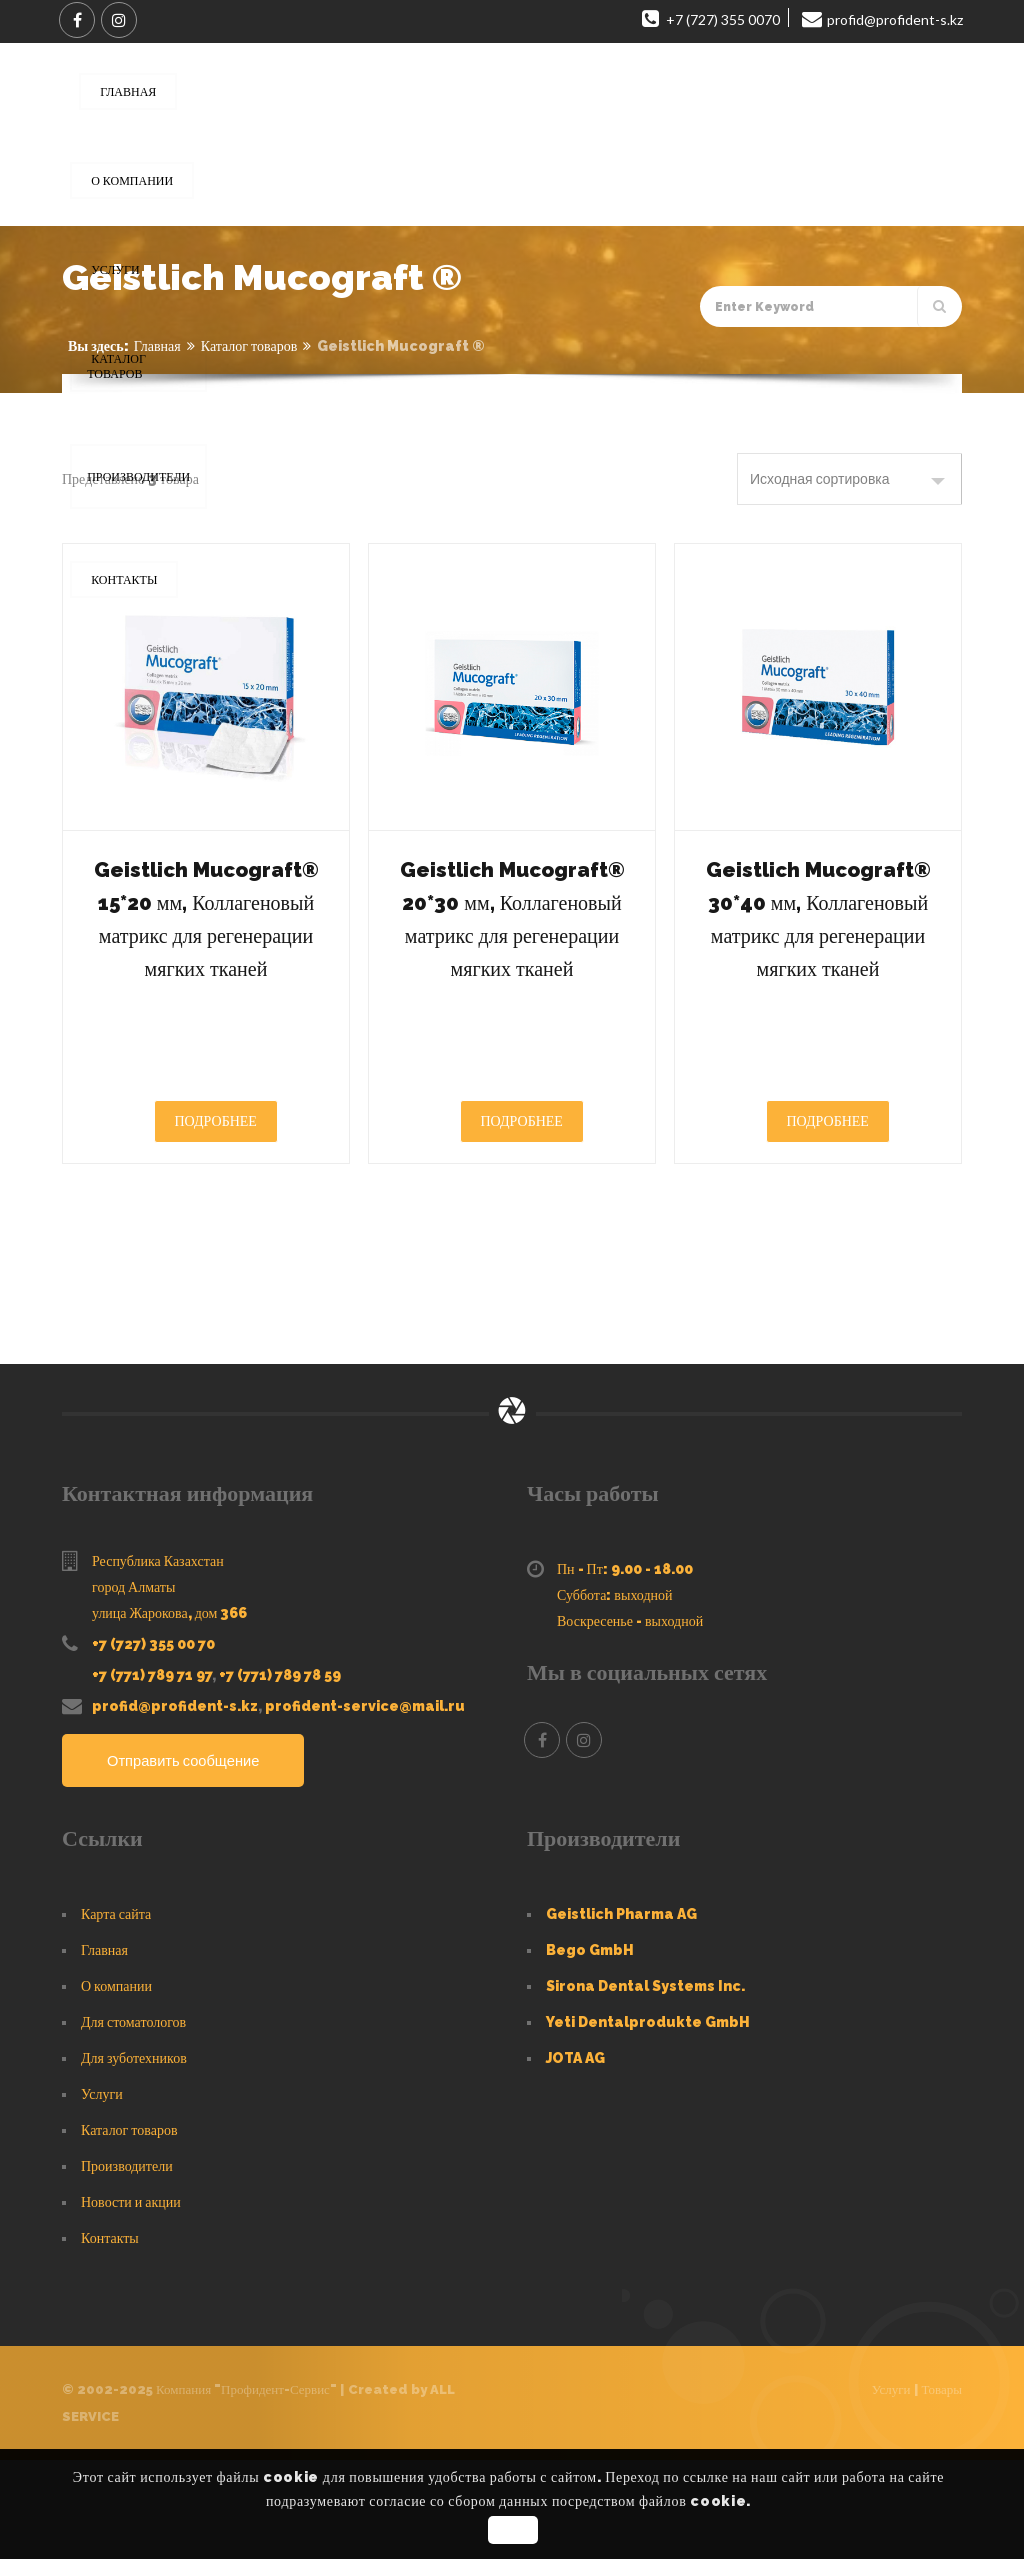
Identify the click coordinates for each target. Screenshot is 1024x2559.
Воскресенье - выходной (630, 1720)
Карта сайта (116, 2013)
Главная (157, 346)
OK (514, 2530)
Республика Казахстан (158, 1660)
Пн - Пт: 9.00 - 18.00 (625, 1668)
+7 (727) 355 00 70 (153, 1743)
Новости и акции (131, 2301)
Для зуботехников (134, 2157)
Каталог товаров (249, 346)
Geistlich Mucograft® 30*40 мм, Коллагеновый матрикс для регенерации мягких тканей (817, 966)
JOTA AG (575, 2157)
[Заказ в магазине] (849, 479)
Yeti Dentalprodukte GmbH (648, 2121)
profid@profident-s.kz (175, 1805)
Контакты (110, 2337)
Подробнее (216, 1220)
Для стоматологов (133, 2121)
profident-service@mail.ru (365, 1805)
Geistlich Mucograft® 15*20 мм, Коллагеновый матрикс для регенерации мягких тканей (205, 966)
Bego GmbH (590, 2049)
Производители (127, 2265)
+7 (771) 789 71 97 (152, 1774)
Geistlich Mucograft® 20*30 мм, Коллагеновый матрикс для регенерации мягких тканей (511, 966)
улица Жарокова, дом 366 (169, 1712)
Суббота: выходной (615, 1694)
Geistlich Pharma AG (621, 2013)
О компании (116, 2085)
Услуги (102, 2193)
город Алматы (133, 1686)
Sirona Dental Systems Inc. (645, 2085)
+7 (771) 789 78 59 (280, 1774)
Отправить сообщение (190, 1860)
